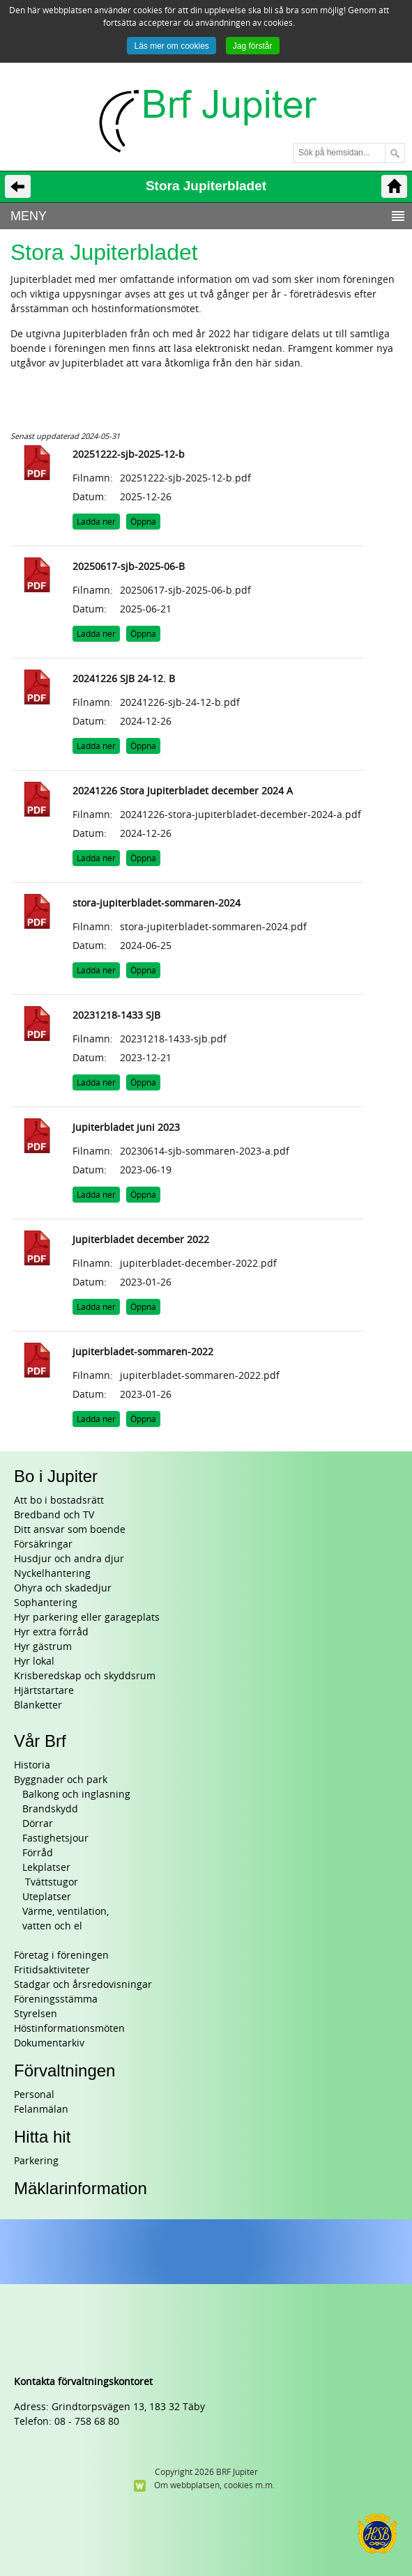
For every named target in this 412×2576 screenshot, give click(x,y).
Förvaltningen (64, 2070)
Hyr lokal (34, 1661)
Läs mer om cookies (171, 46)
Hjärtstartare (44, 1691)
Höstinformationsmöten (69, 2029)
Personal (34, 2095)
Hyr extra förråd (51, 1632)
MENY (28, 216)
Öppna (143, 522)
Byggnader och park (60, 1780)
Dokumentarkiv (49, 2043)
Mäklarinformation (80, 2188)
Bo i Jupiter (56, 1476)
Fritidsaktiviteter (52, 1970)
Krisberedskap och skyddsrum (84, 1676)
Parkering (36, 2161)
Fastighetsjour (55, 1838)
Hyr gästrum (43, 1647)
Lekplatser (46, 1868)
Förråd (37, 1853)
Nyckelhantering (52, 1574)
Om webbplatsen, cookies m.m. (214, 2485)
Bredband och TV (54, 1515)
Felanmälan (41, 2109)
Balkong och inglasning (76, 1794)
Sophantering (45, 1603)
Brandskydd (50, 1809)
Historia (32, 1765)
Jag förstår (253, 46)
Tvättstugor (50, 1882)
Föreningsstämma (56, 1999)
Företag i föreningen (61, 1955)
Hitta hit (42, 2136)
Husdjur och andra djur (69, 1559)
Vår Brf (40, 1741)
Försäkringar (43, 1544)
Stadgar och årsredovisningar (83, 1985)
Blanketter (38, 1705)
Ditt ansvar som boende (69, 1530)
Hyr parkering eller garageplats (87, 1618)
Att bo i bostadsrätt (59, 1500)
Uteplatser (46, 1897)
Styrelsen (35, 2014)
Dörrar (37, 1824)
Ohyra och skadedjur (63, 1588)
